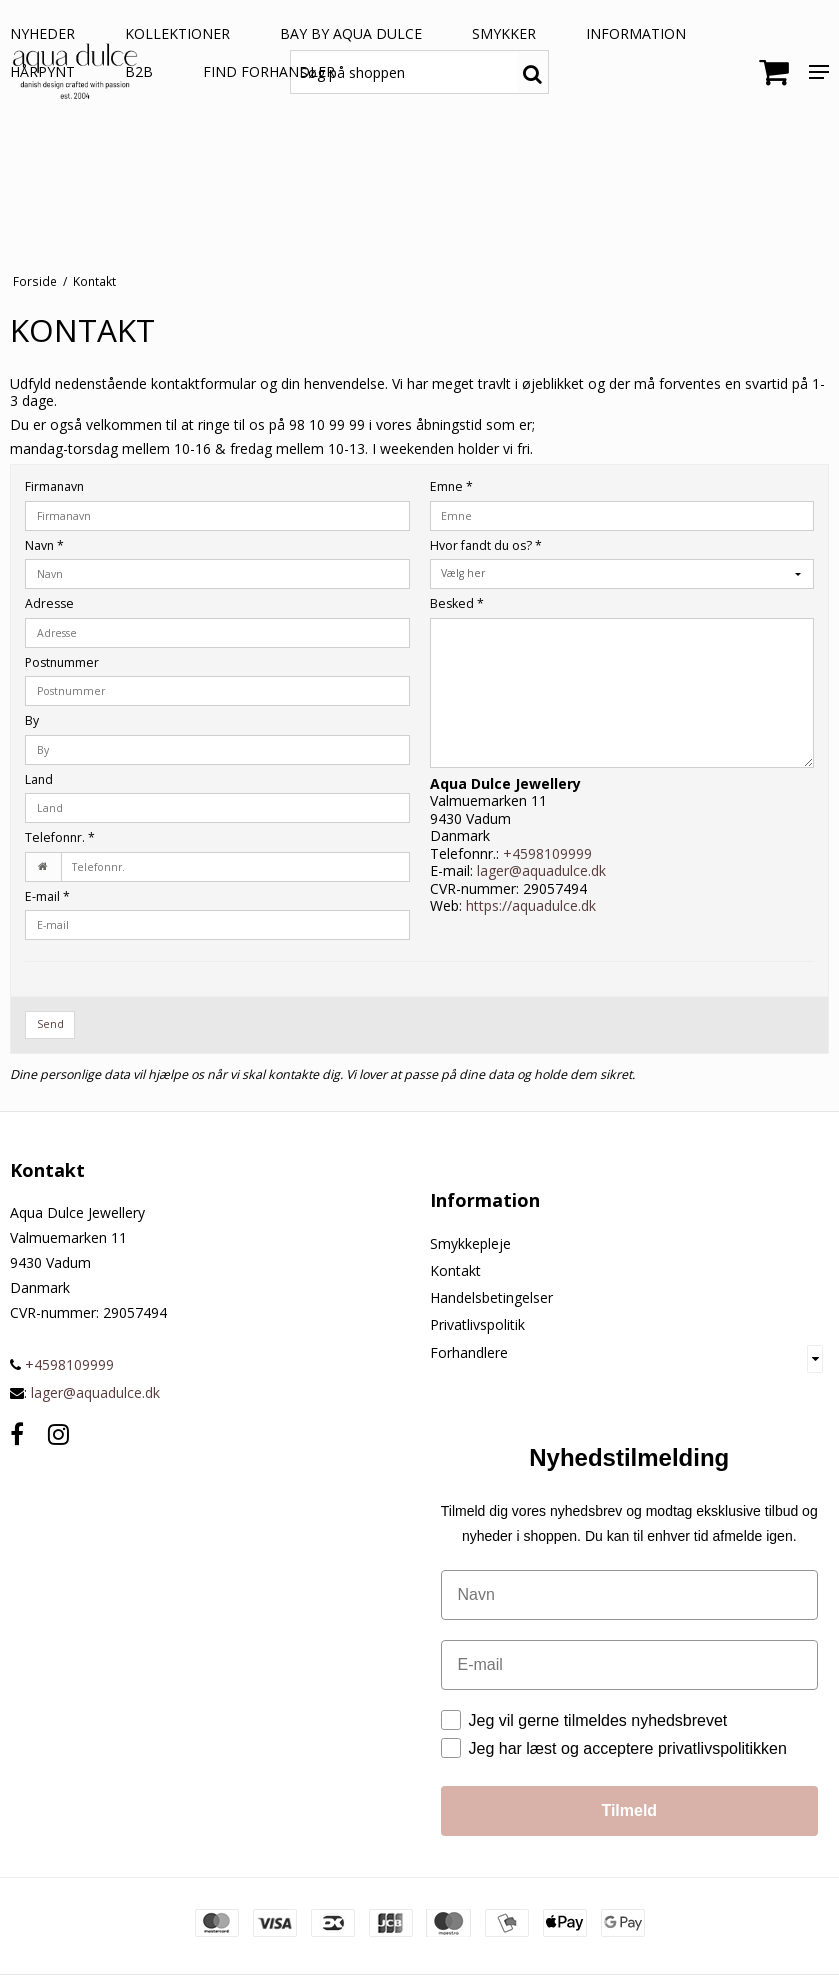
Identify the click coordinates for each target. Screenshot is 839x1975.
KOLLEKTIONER (177, 33)
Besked (457, 603)
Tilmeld (629, 1810)
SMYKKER (504, 33)
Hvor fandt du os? (486, 545)
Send (50, 1024)
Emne (451, 486)
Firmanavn (54, 486)
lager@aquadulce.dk (541, 870)
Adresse (49, 603)
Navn (44, 545)
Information (636, 33)
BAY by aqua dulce (351, 33)
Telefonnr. (60, 837)
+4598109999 (547, 853)
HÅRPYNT (42, 71)
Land (39, 779)
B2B (139, 71)
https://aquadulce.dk (531, 905)
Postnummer (62, 662)
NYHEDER (42, 33)
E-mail (47, 896)
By (32, 720)
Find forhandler (269, 71)
